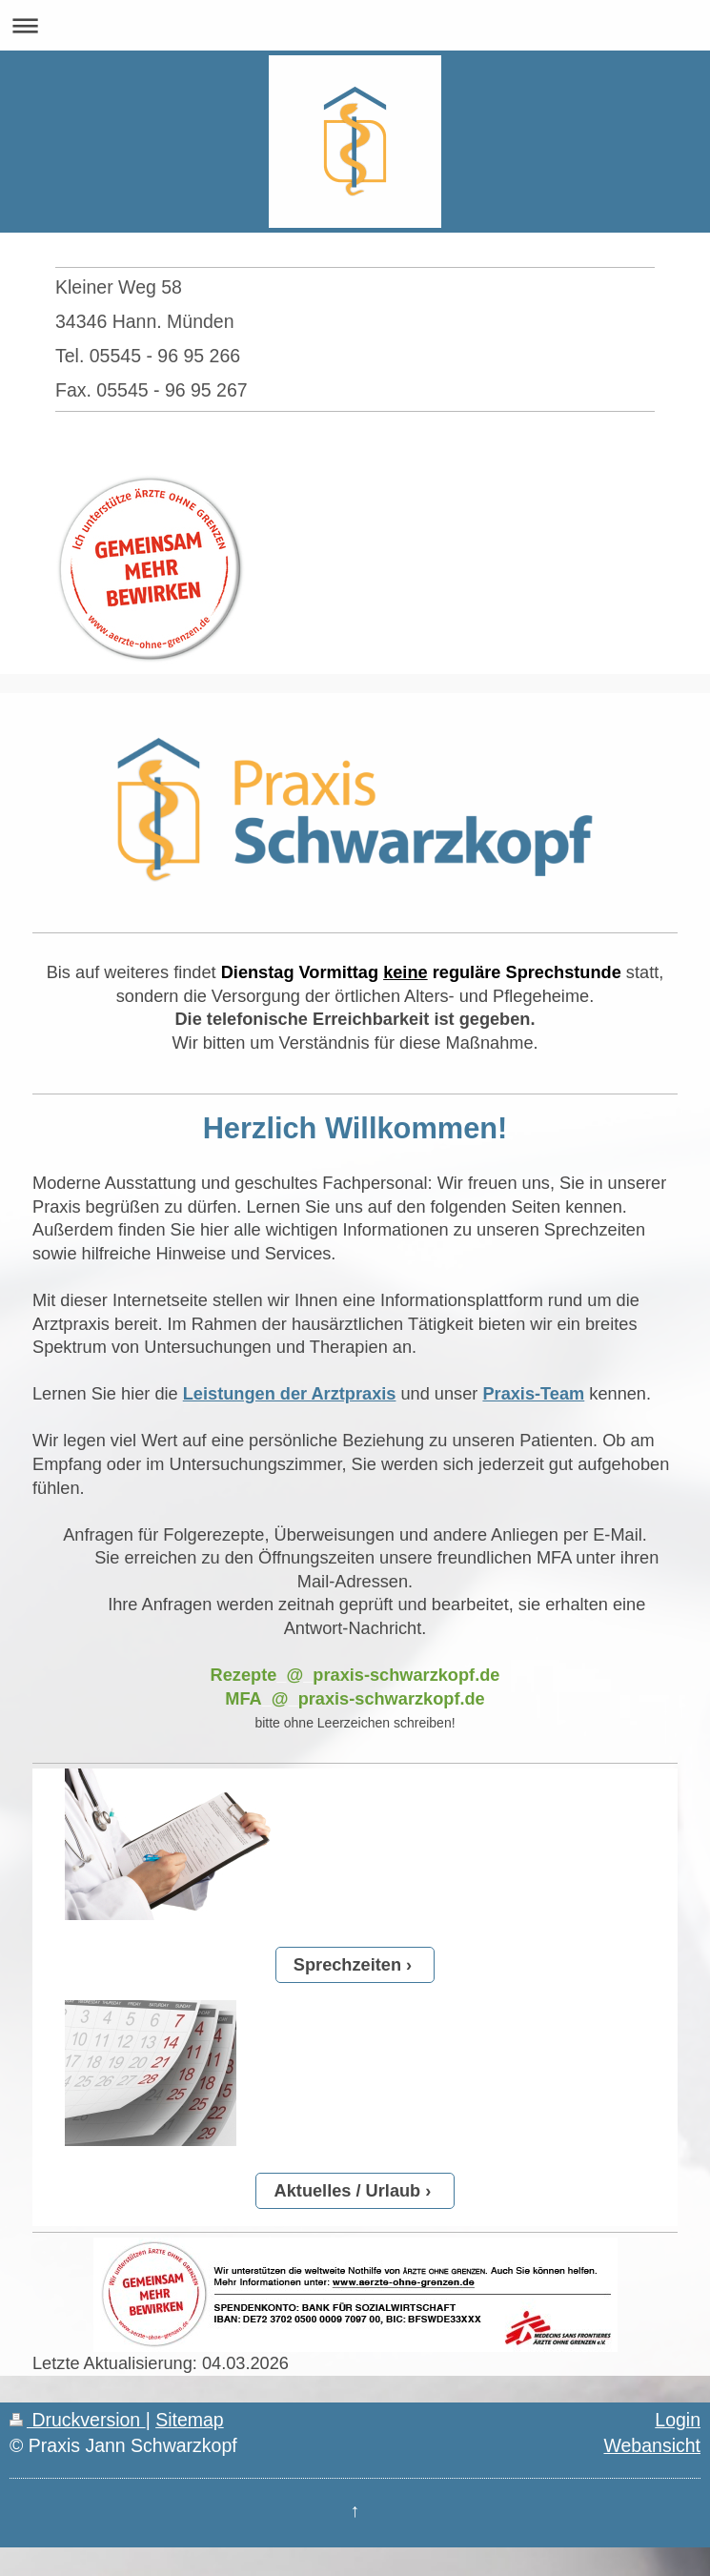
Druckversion (78, 2419)
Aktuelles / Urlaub (347, 2190)
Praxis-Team (533, 1393)
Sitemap (189, 2419)
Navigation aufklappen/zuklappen (355, 25)
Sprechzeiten (347, 1964)
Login (677, 2419)
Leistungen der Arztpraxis (289, 1393)
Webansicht (651, 2445)
